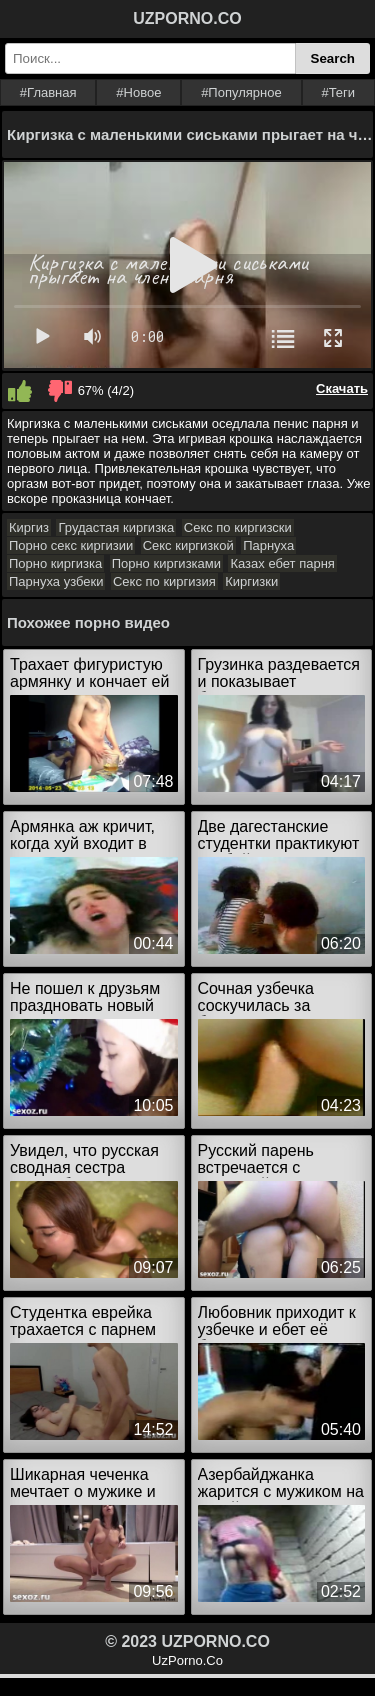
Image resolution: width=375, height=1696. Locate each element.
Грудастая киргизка (116, 527)
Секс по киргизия (164, 581)
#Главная (48, 92)
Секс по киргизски (238, 527)
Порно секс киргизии (71, 545)
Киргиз (29, 527)
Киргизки (251, 581)
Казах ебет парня (282, 563)
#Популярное (241, 92)
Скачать (342, 388)
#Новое (138, 92)
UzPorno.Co (187, 1660)
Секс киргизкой (188, 545)
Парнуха (268, 545)
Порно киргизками (166, 563)
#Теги (338, 92)
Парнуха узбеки (56, 581)
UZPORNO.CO (187, 18)
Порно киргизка (55, 563)
